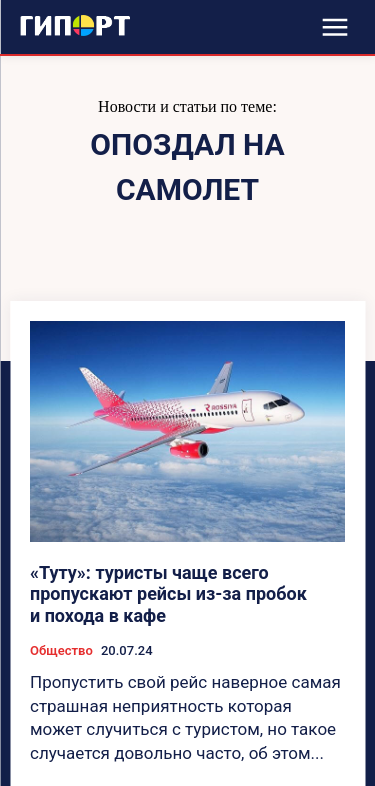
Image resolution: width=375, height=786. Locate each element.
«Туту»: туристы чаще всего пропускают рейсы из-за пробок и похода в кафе (168, 594)
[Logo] (75, 25)
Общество (61, 650)
